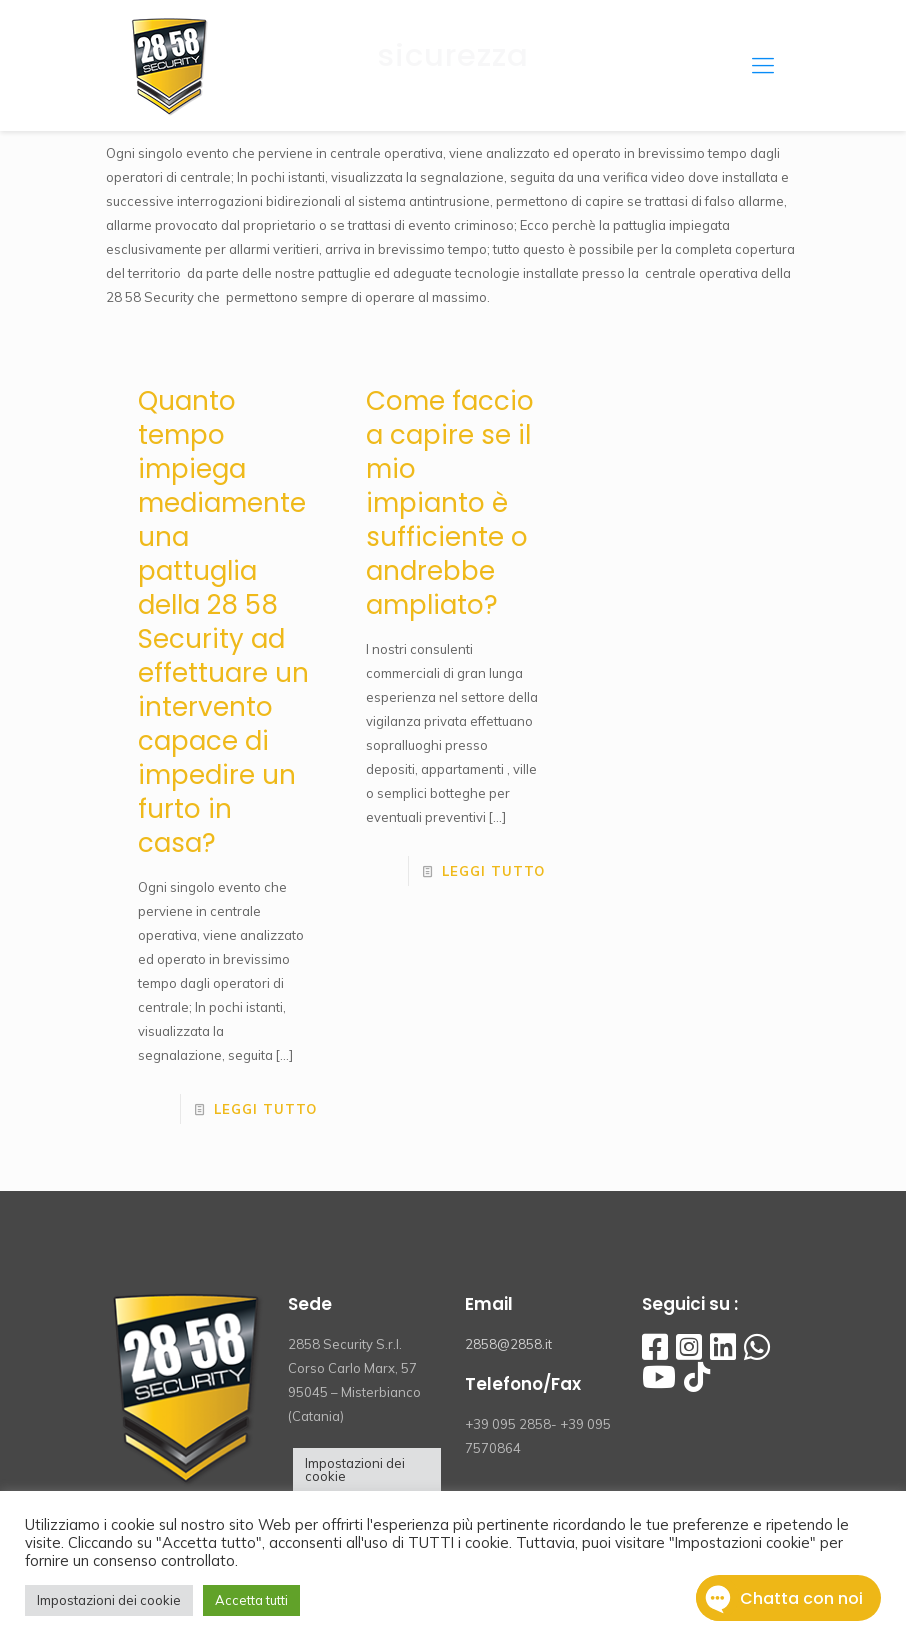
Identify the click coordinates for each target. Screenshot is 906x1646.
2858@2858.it (508, 1344)
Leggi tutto (265, 1109)
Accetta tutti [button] (251, 1600)
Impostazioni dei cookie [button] (355, 1469)
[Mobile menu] (763, 65)
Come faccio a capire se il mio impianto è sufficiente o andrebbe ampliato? (450, 503)
